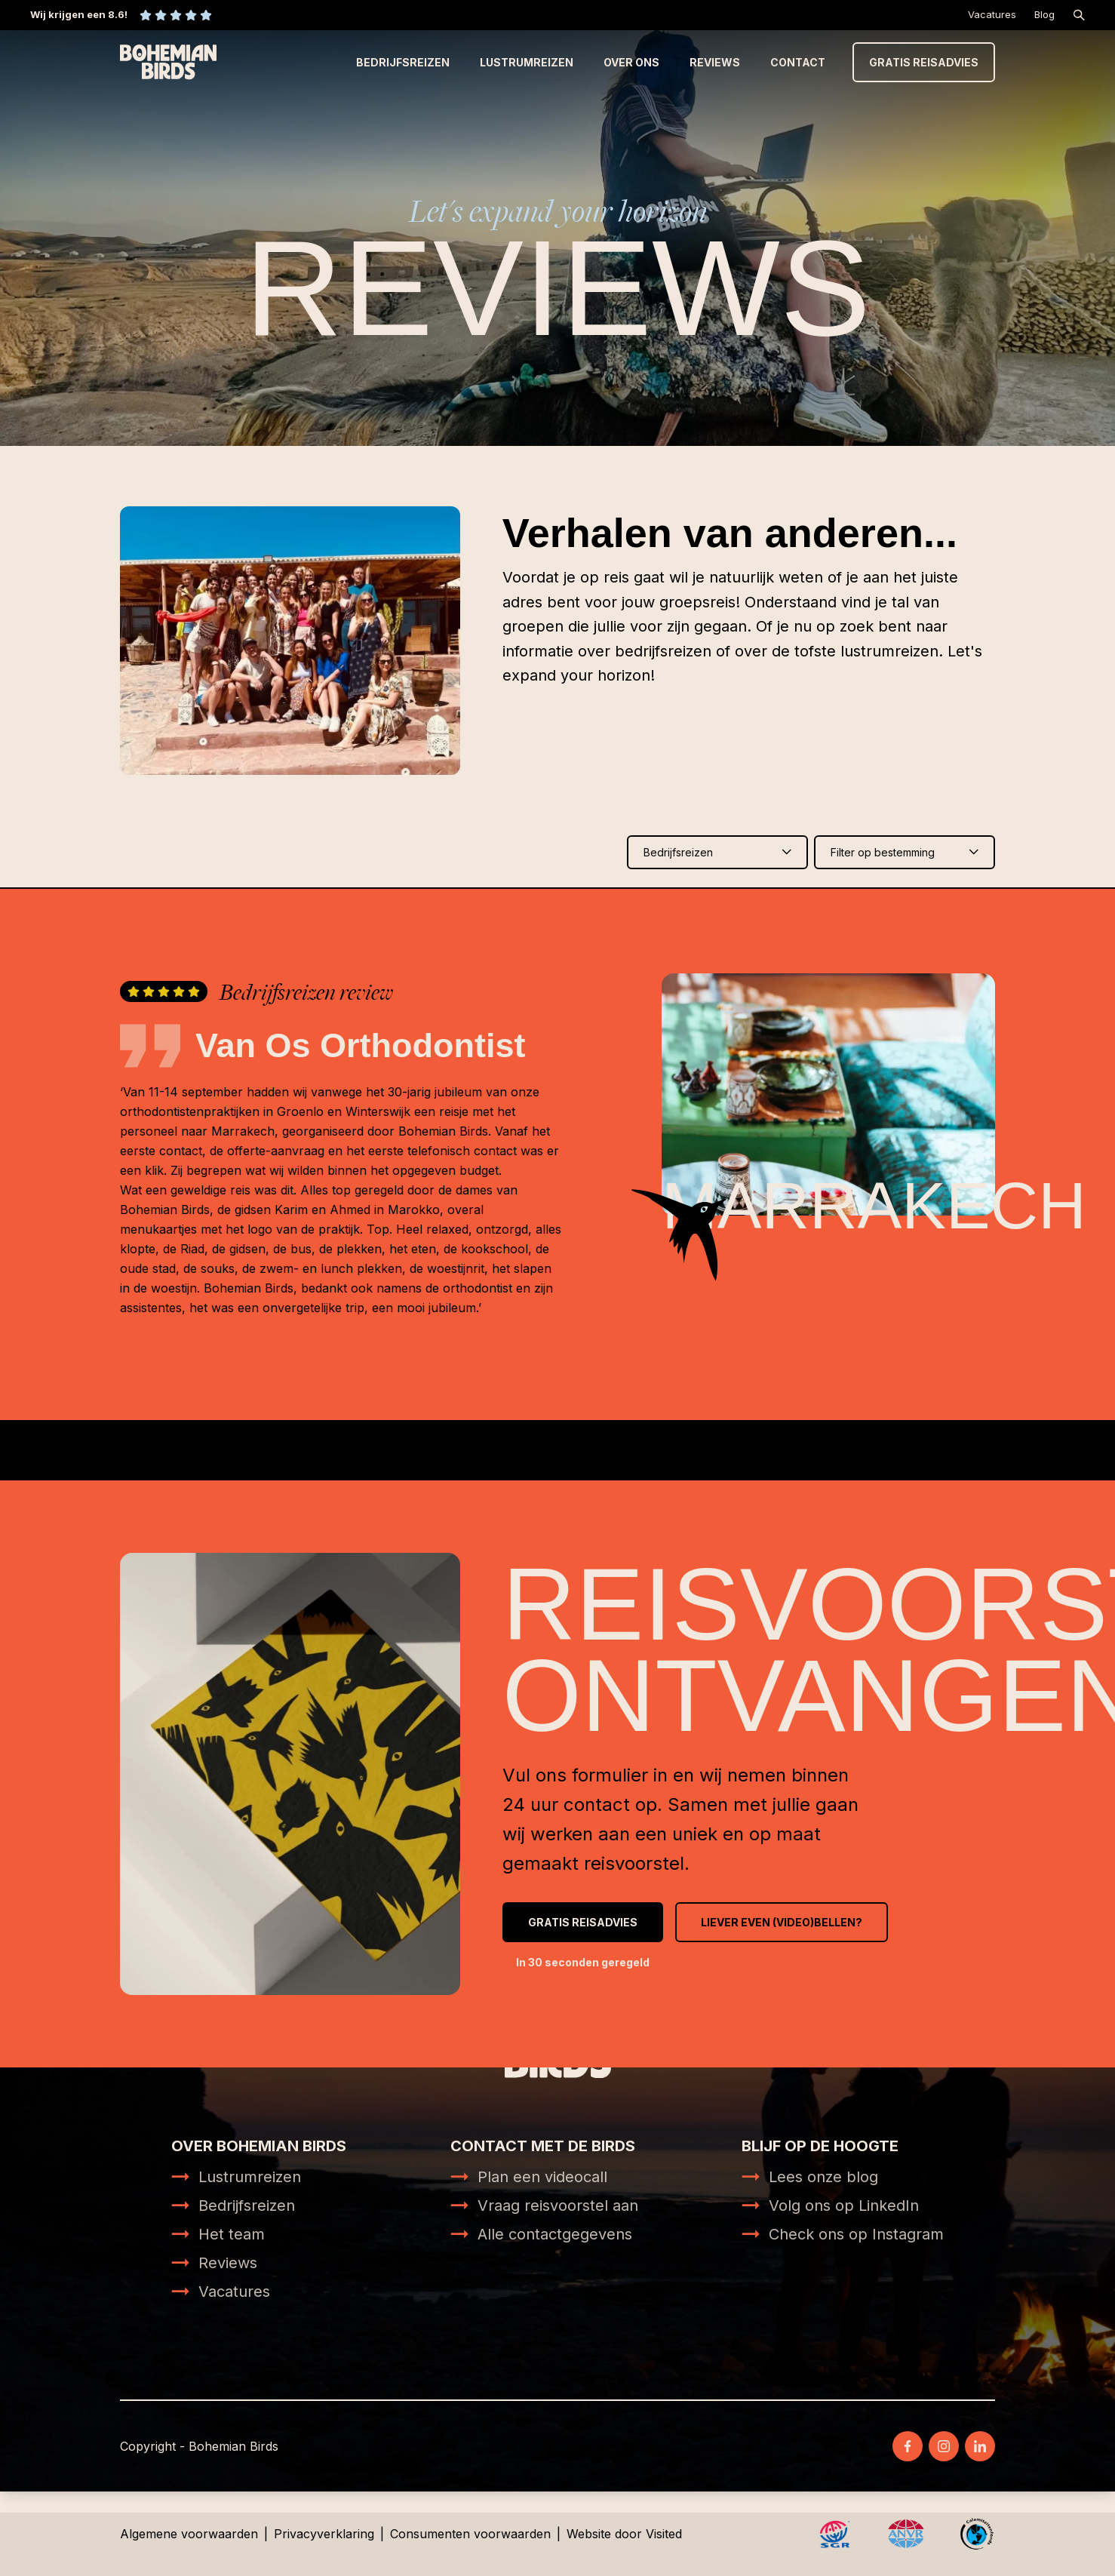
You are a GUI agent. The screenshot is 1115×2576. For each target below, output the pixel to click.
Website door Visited (624, 2533)
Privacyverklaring (324, 2533)
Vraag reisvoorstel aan (558, 2205)
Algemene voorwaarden (189, 2533)
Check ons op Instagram (856, 2234)
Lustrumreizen (526, 62)
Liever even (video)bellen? (781, 1922)
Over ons (631, 62)
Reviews (715, 62)
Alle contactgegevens (555, 2234)
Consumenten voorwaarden (470, 2533)
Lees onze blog (823, 2177)
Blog (1044, 14)
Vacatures (992, 14)
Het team (231, 2234)
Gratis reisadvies (923, 62)
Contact (797, 62)
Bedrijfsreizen (403, 62)
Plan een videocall (542, 2177)
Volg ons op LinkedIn (844, 2205)
